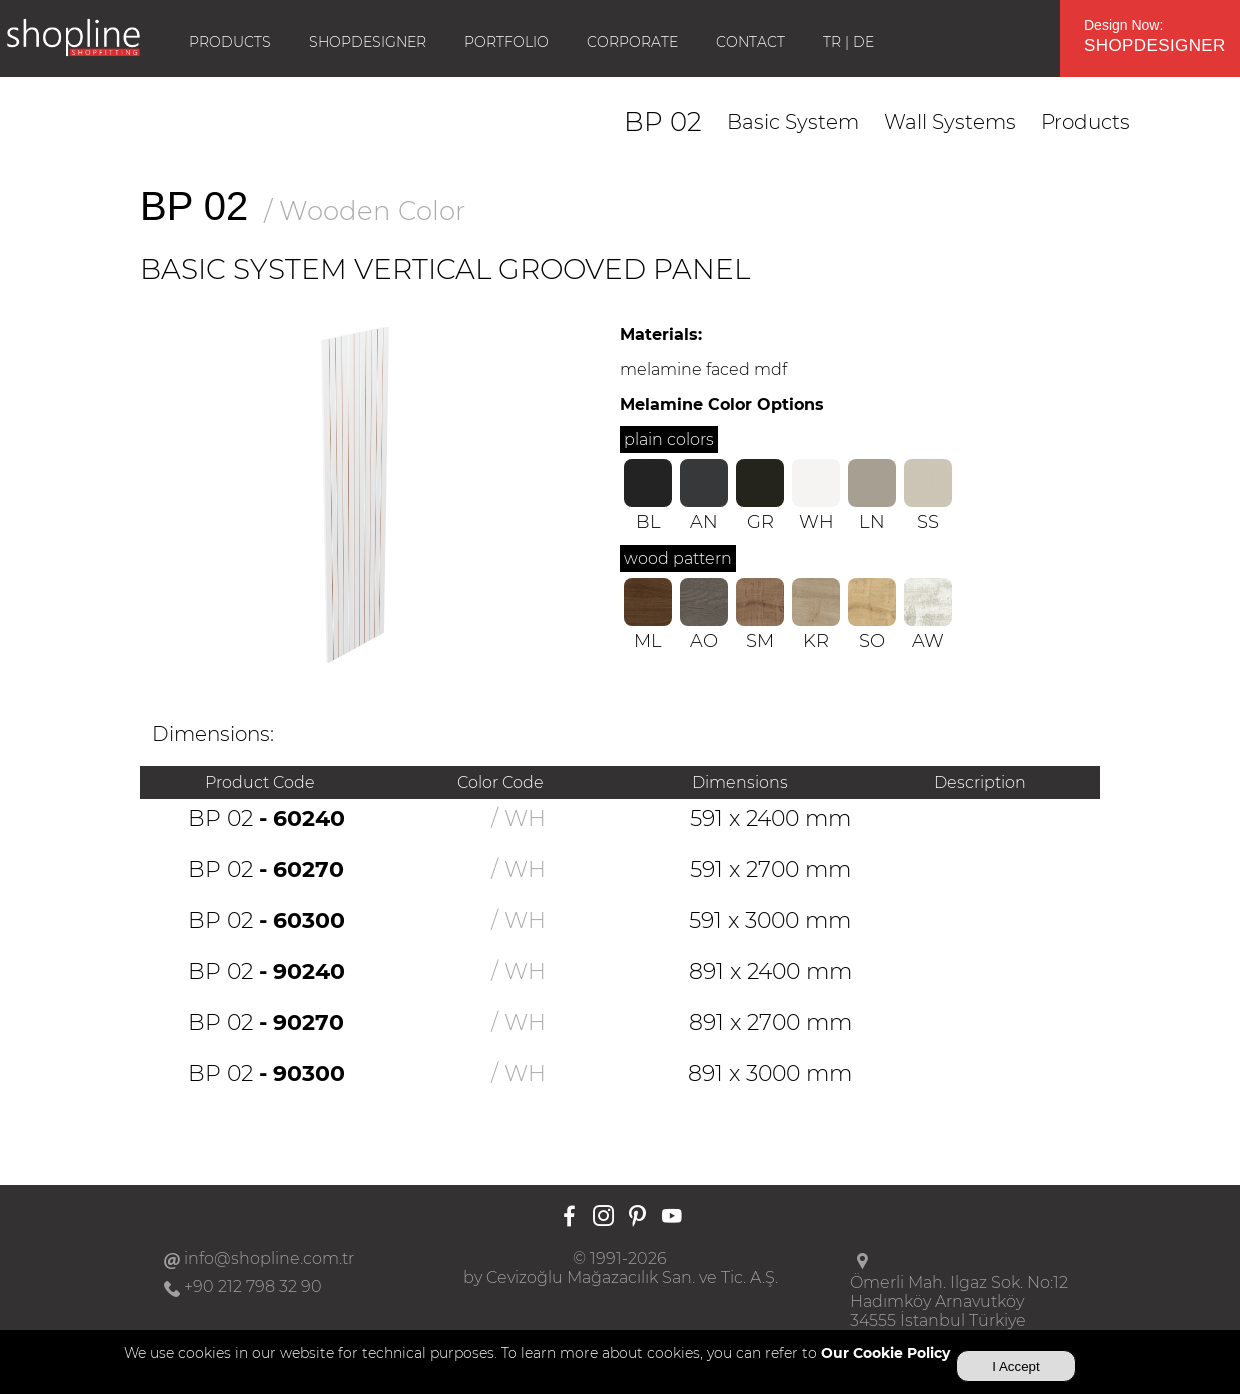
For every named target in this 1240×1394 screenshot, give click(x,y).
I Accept (1015, 1366)
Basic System (793, 122)
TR (832, 42)
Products (1085, 122)
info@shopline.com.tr (269, 1258)
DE (863, 42)
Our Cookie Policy (885, 1353)
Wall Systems (950, 122)
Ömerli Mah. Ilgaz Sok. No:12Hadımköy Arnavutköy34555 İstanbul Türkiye (959, 1301)
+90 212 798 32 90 (253, 1286)
